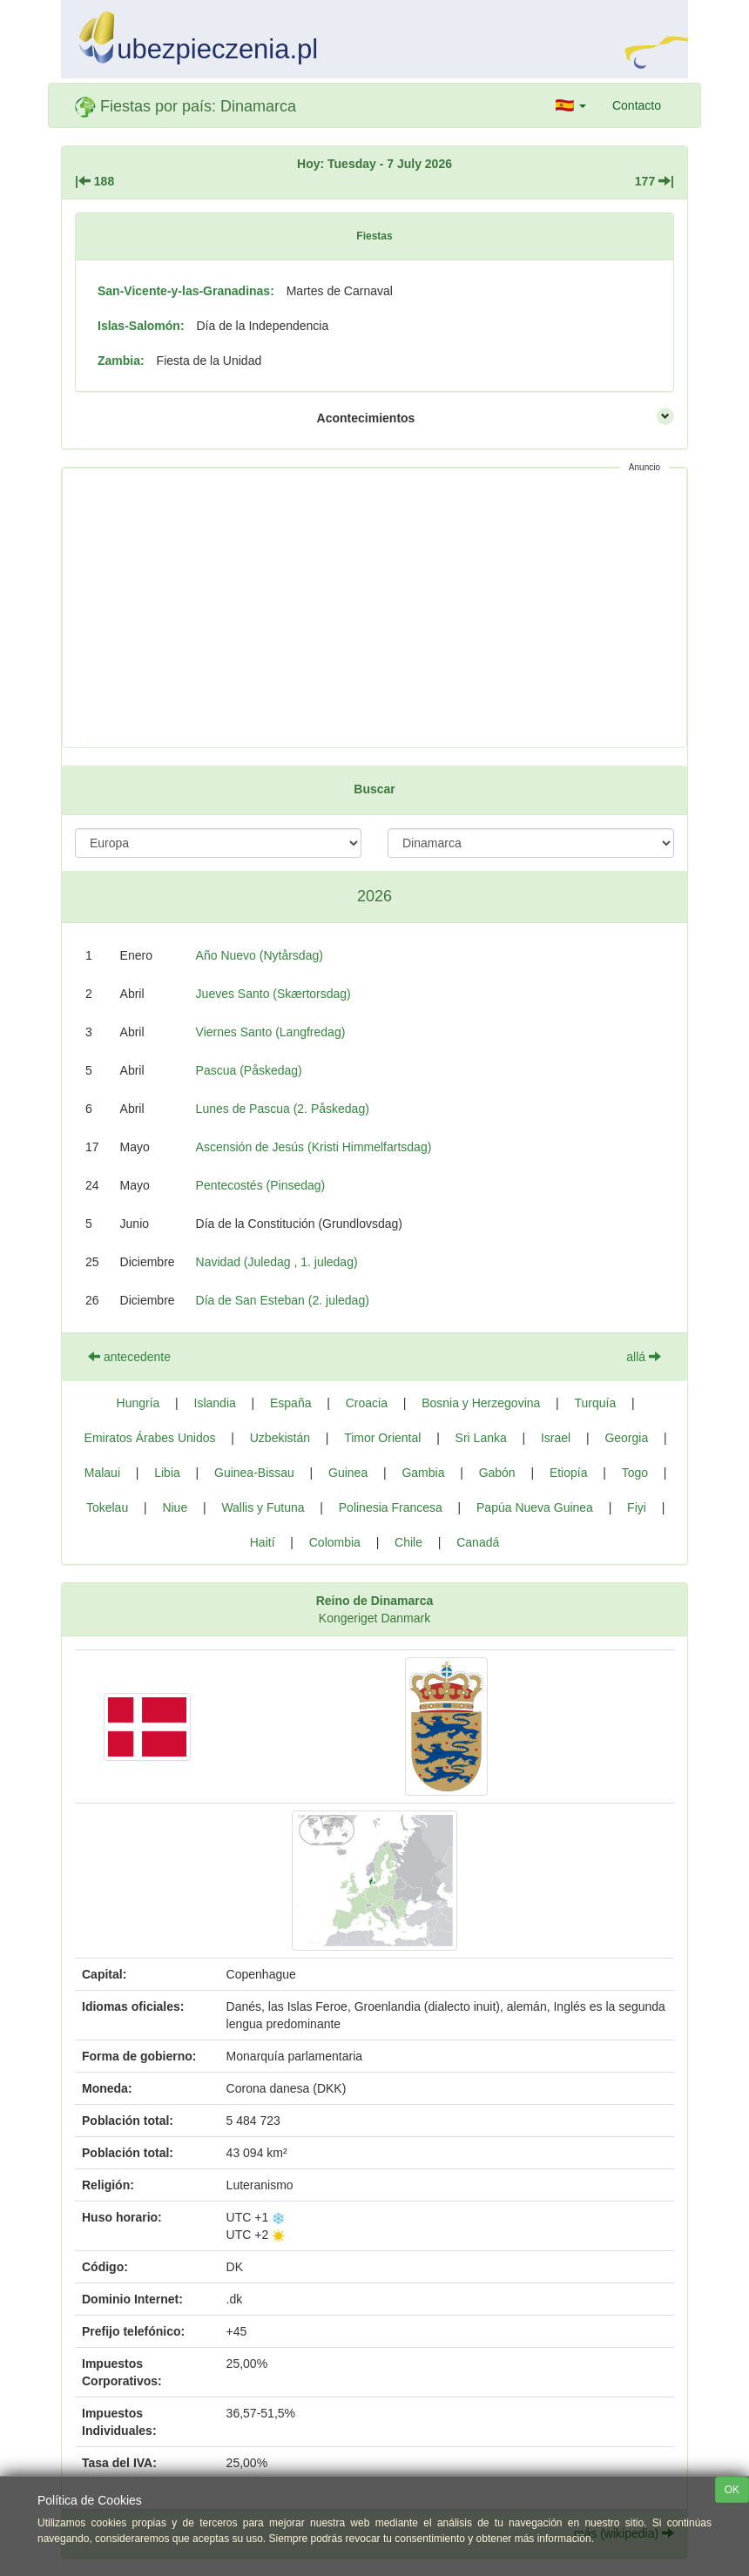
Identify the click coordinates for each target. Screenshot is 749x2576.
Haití (262, 1542)
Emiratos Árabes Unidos (150, 1438)
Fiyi (636, 1507)
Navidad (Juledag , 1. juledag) (277, 1262)
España (290, 1403)
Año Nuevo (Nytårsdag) (259, 955)
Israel (555, 1438)
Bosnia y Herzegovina (481, 1403)
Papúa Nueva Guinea (534, 1507)
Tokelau (107, 1507)
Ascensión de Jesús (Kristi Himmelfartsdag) (314, 1147)
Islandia (215, 1403)
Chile (408, 1542)
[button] (571, 105)
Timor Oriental (382, 1438)
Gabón (497, 1473)
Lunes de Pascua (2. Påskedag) (282, 1109)
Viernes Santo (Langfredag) (271, 1032)
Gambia (422, 1473)
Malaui (102, 1473)
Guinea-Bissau (254, 1473)
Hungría (138, 1403)
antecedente (129, 1357)
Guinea (348, 1473)
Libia (167, 1473)
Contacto (636, 105)
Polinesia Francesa (390, 1507)
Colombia (335, 1542)
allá (643, 1357)
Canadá (477, 1542)
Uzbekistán (280, 1438)
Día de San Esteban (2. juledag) (282, 1300)
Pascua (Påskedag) (249, 1070)
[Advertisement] (374, 608)
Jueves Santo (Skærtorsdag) (273, 994)
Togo (635, 1473)
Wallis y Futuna (262, 1507)
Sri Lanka (481, 1438)
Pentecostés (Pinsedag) (261, 1185)
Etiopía (569, 1473)
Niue (174, 1507)
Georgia (626, 1438)
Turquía (596, 1403)
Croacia (367, 1403)
